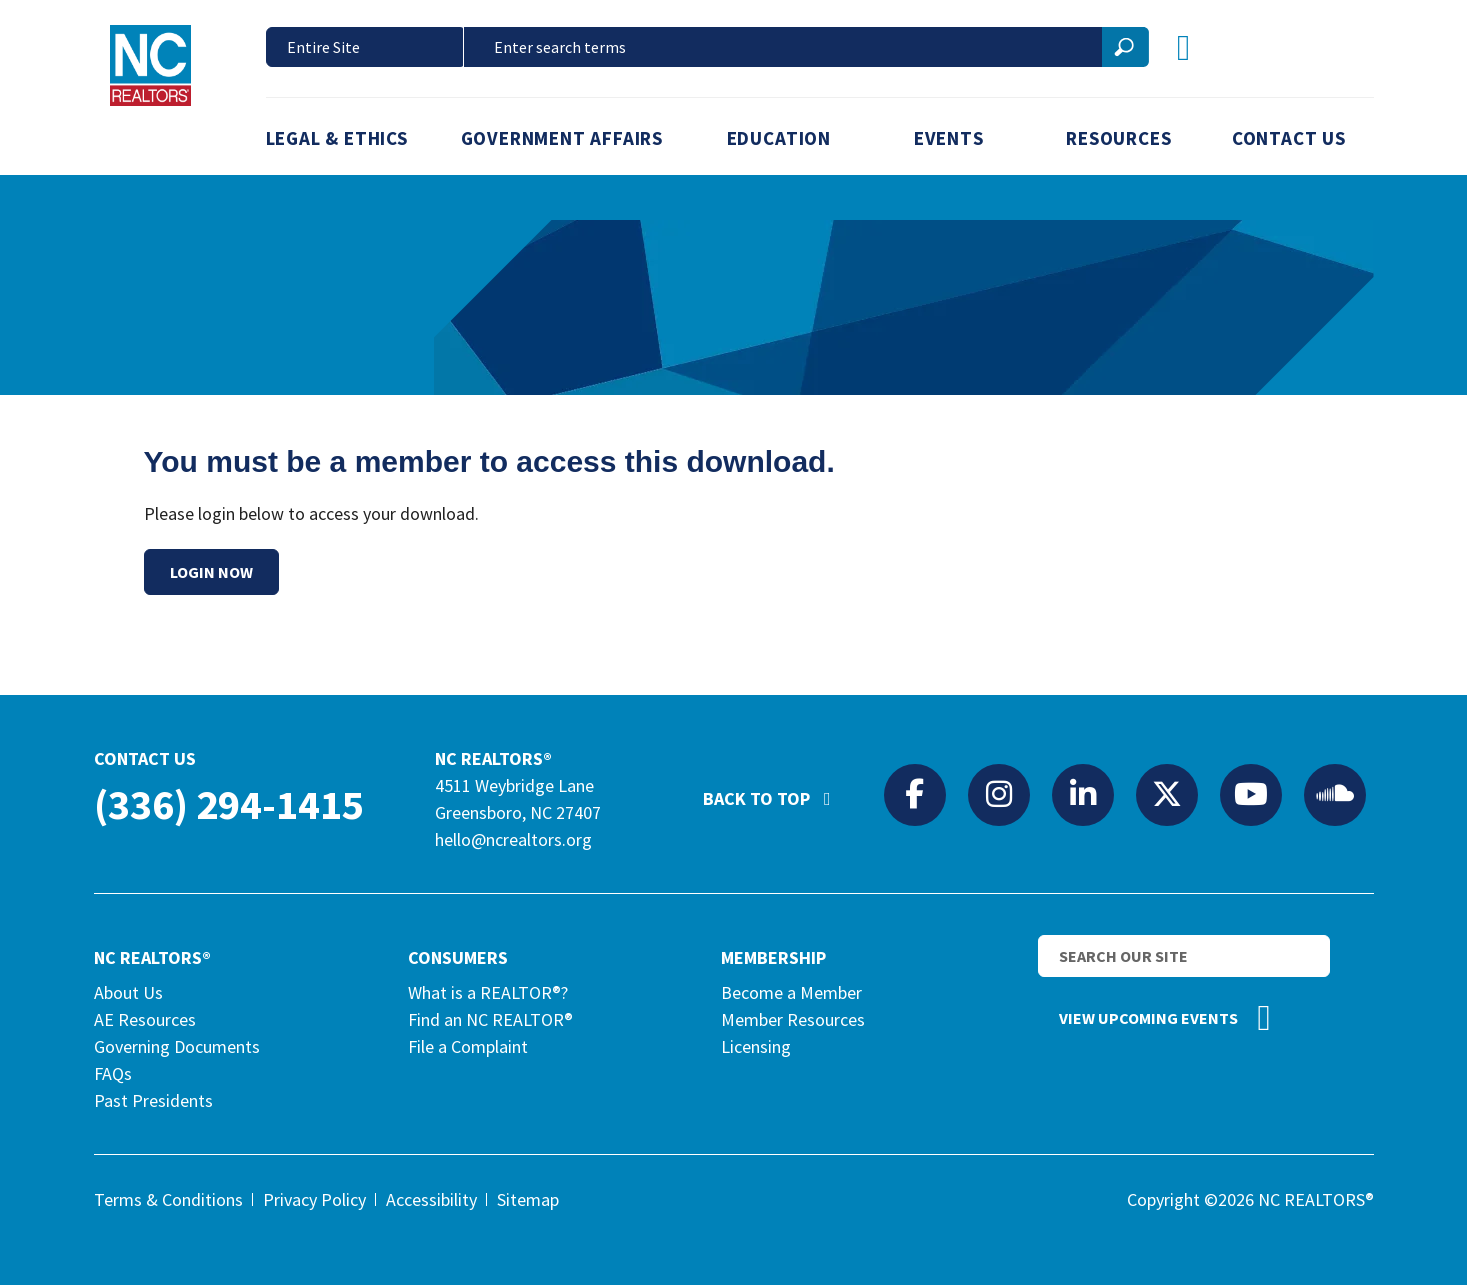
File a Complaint (468, 1046)
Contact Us (1289, 138)
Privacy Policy (314, 1199)
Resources (1118, 138)
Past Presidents (153, 1100)
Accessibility (431, 1199)
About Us (128, 992)
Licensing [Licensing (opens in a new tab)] (756, 1046)
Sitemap (528, 1199)
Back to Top (777, 790)
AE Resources (145, 1019)
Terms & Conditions (168, 1199)
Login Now (211, 572)
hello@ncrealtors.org (513, 839)
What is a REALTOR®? (488, 992)
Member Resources (793, 1019)
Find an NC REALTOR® (490, 1019)
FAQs (113, 1073)
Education (779, 138)
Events (949, 138)
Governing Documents (177, 1046)
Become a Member (791, 992)
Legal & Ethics (337, 138)
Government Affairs (562, 138)
